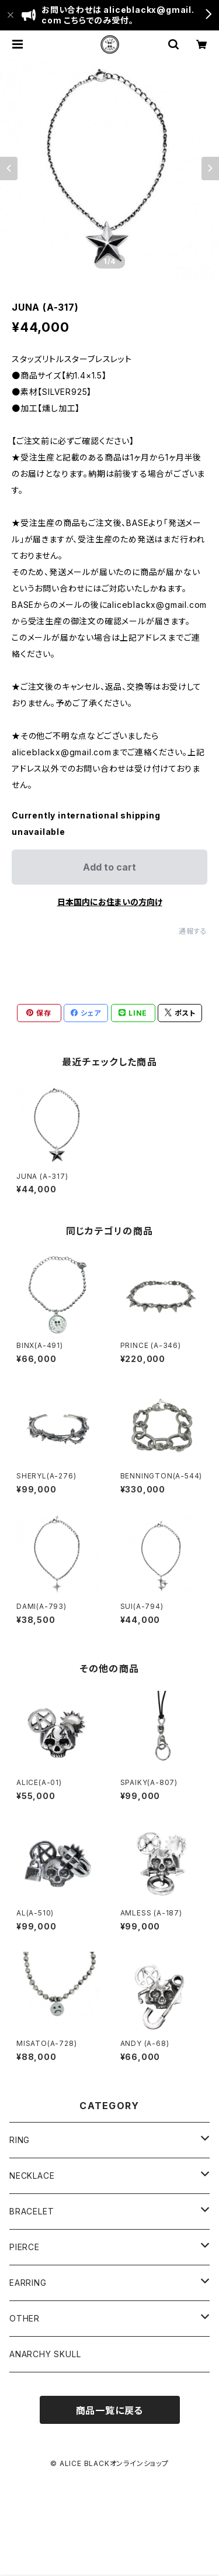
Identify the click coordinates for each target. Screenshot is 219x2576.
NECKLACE (31, 2176)
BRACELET (31, 2211)
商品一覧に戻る (110, 2410)
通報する (193, 931)
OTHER (24, 2318)
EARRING (28, 2283)
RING (19, 2140)
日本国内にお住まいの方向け (109, 902)
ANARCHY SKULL (45, 2354)
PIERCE (24, 2247)
